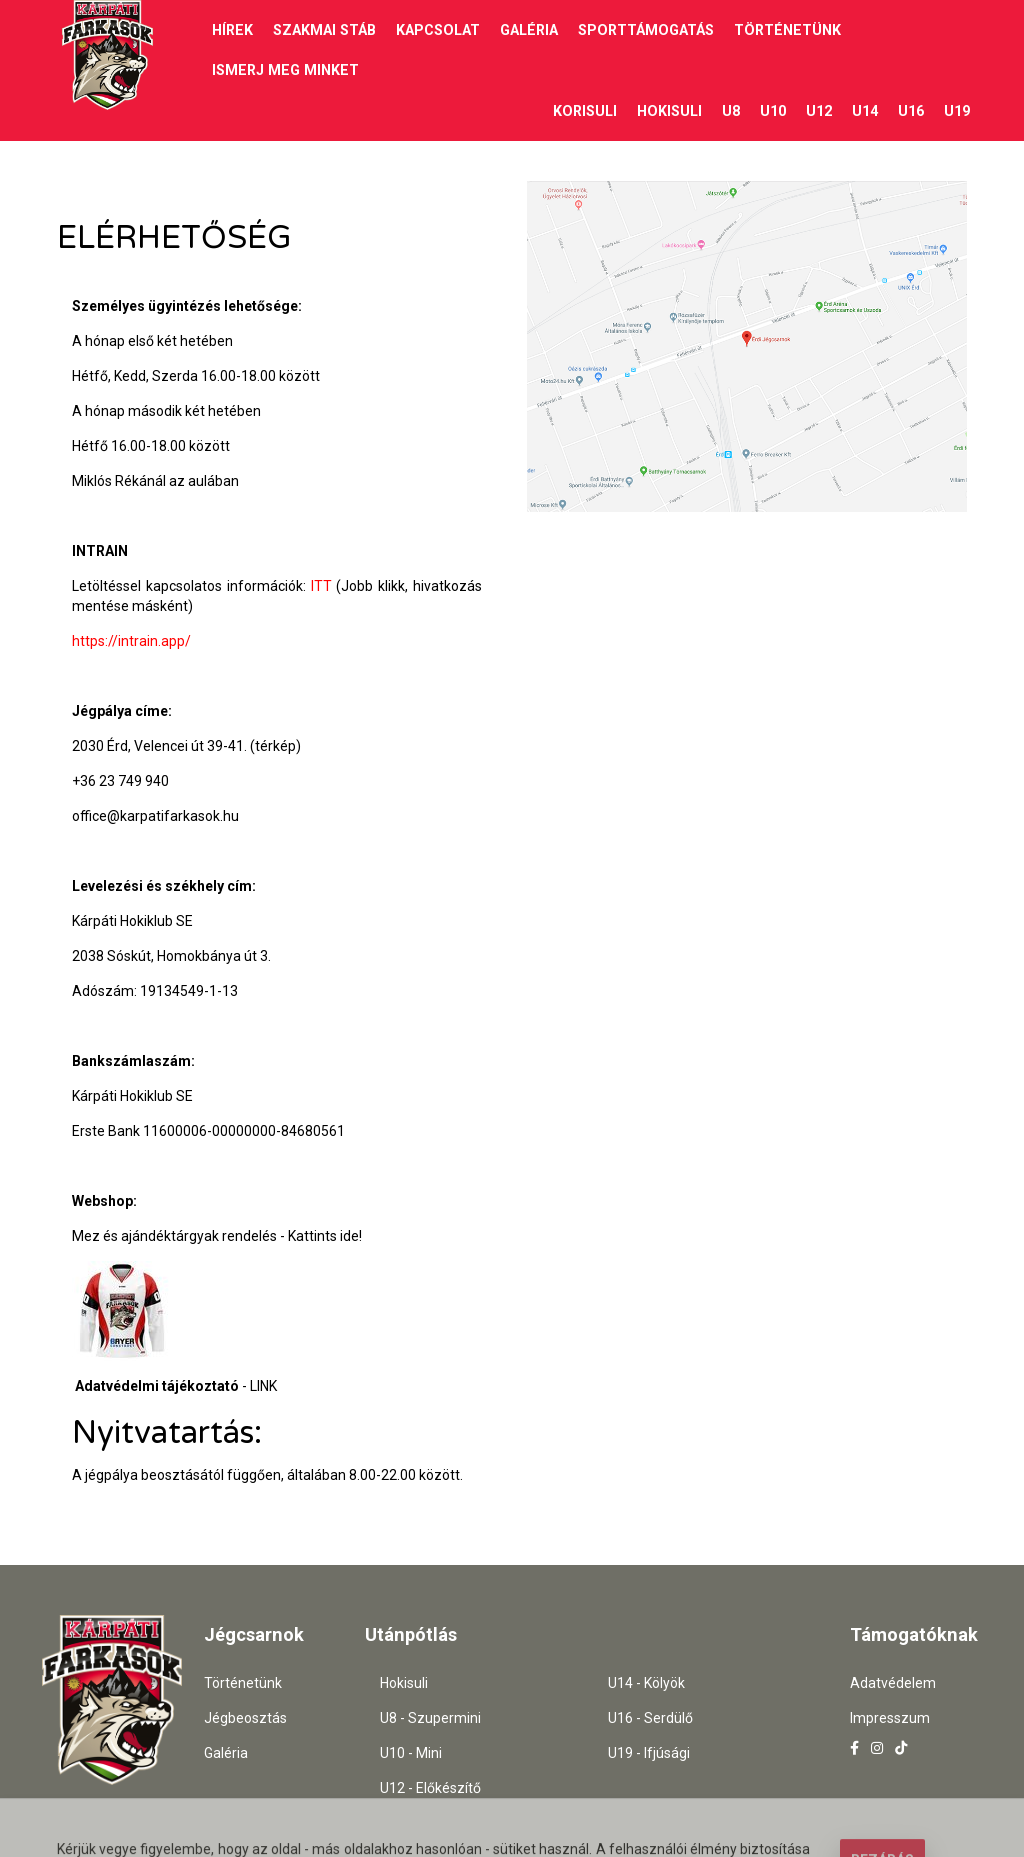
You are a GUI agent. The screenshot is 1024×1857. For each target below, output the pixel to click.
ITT (321, 585)
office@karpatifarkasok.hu (155, 815)
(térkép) (275, 745)
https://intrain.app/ (131, 640)
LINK (263, 1385)
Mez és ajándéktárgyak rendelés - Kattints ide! (217, 1235)
